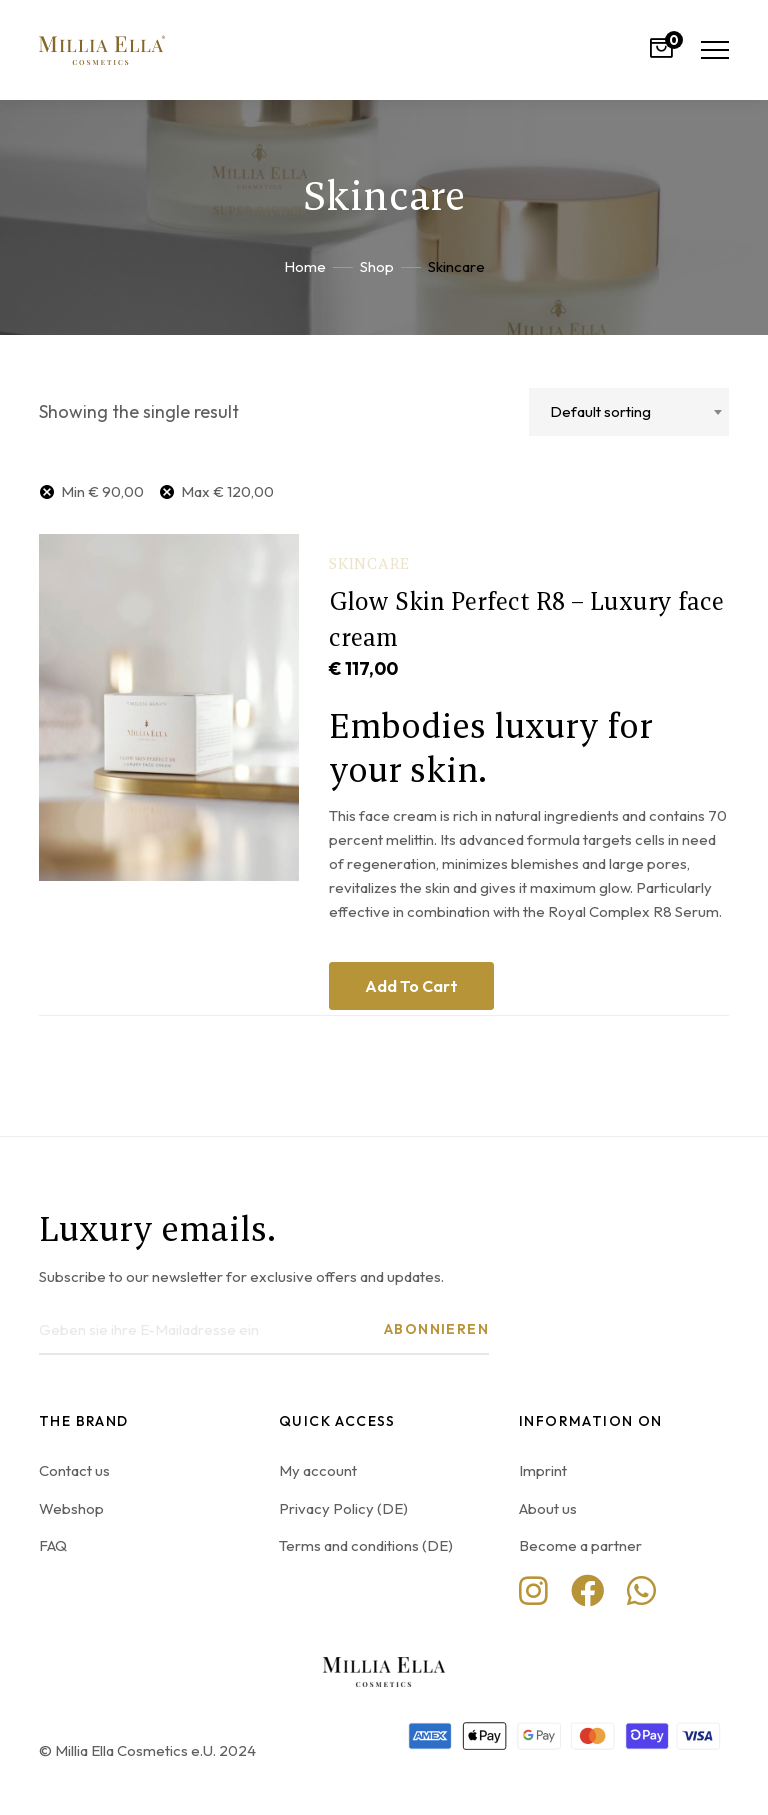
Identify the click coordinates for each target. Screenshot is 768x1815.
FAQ (53, 1545)
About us (548, 1508)
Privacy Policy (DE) (343, 1508)
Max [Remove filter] (227, 491)
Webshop (71, 1508)
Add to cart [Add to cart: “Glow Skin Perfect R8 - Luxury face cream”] (411, 986)
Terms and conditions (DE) (366, 1545)
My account (318, 1470)
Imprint (543, 1470)
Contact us (74, 1470)
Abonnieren (436, 1329)
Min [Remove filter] (102, 491)
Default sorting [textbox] (600, 411)
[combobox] (629, 412)
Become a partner (580, 1545)
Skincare (369, 563)
